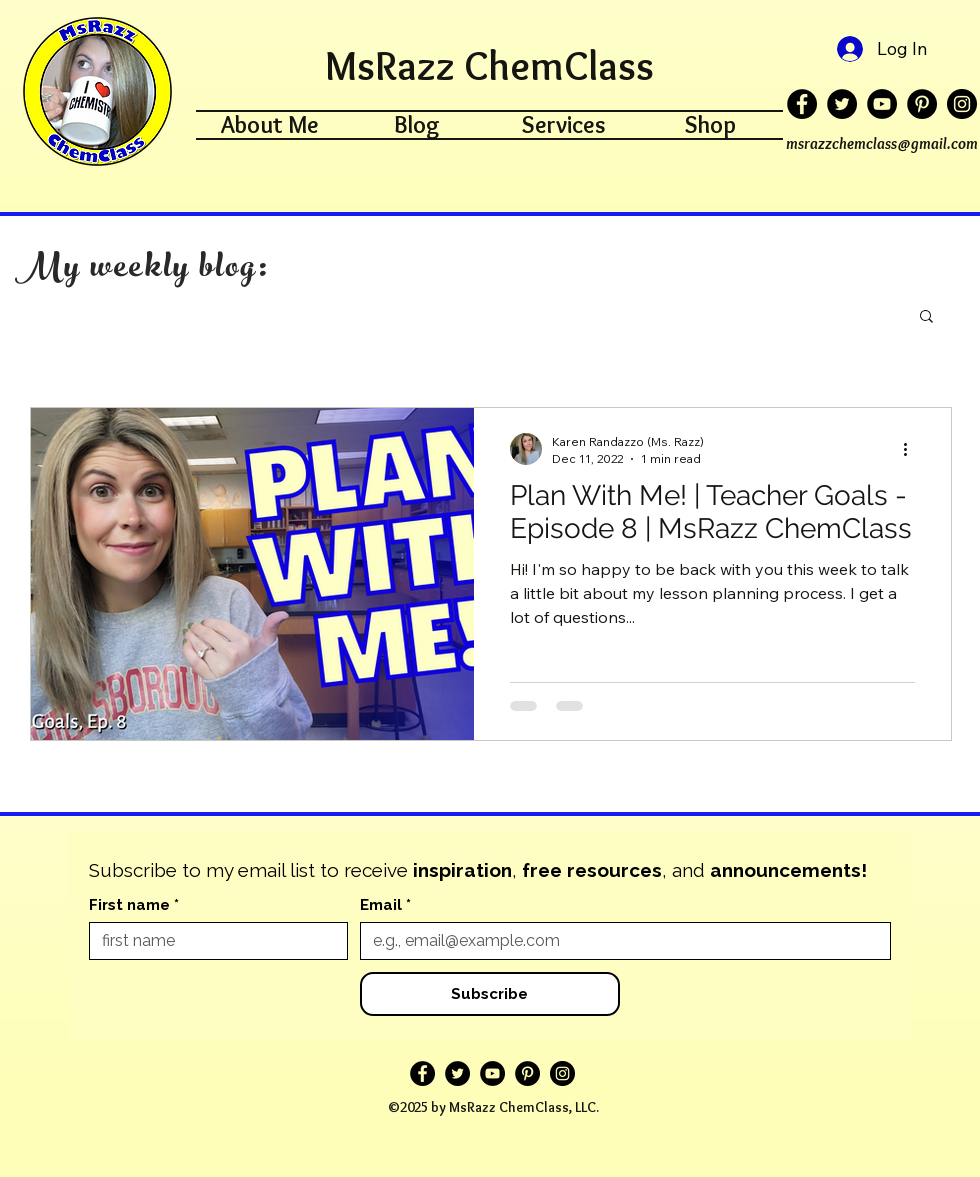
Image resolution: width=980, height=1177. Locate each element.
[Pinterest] (922, 104)
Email (385, 905)
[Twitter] (842, 104)
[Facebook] (802, 104)
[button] (926, 317)
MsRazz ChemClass (489, 65)
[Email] (619, 941)
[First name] (212, 941)
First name (134, 905)
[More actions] (912, 449)
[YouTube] (882, 104)
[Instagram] (962, 104)
